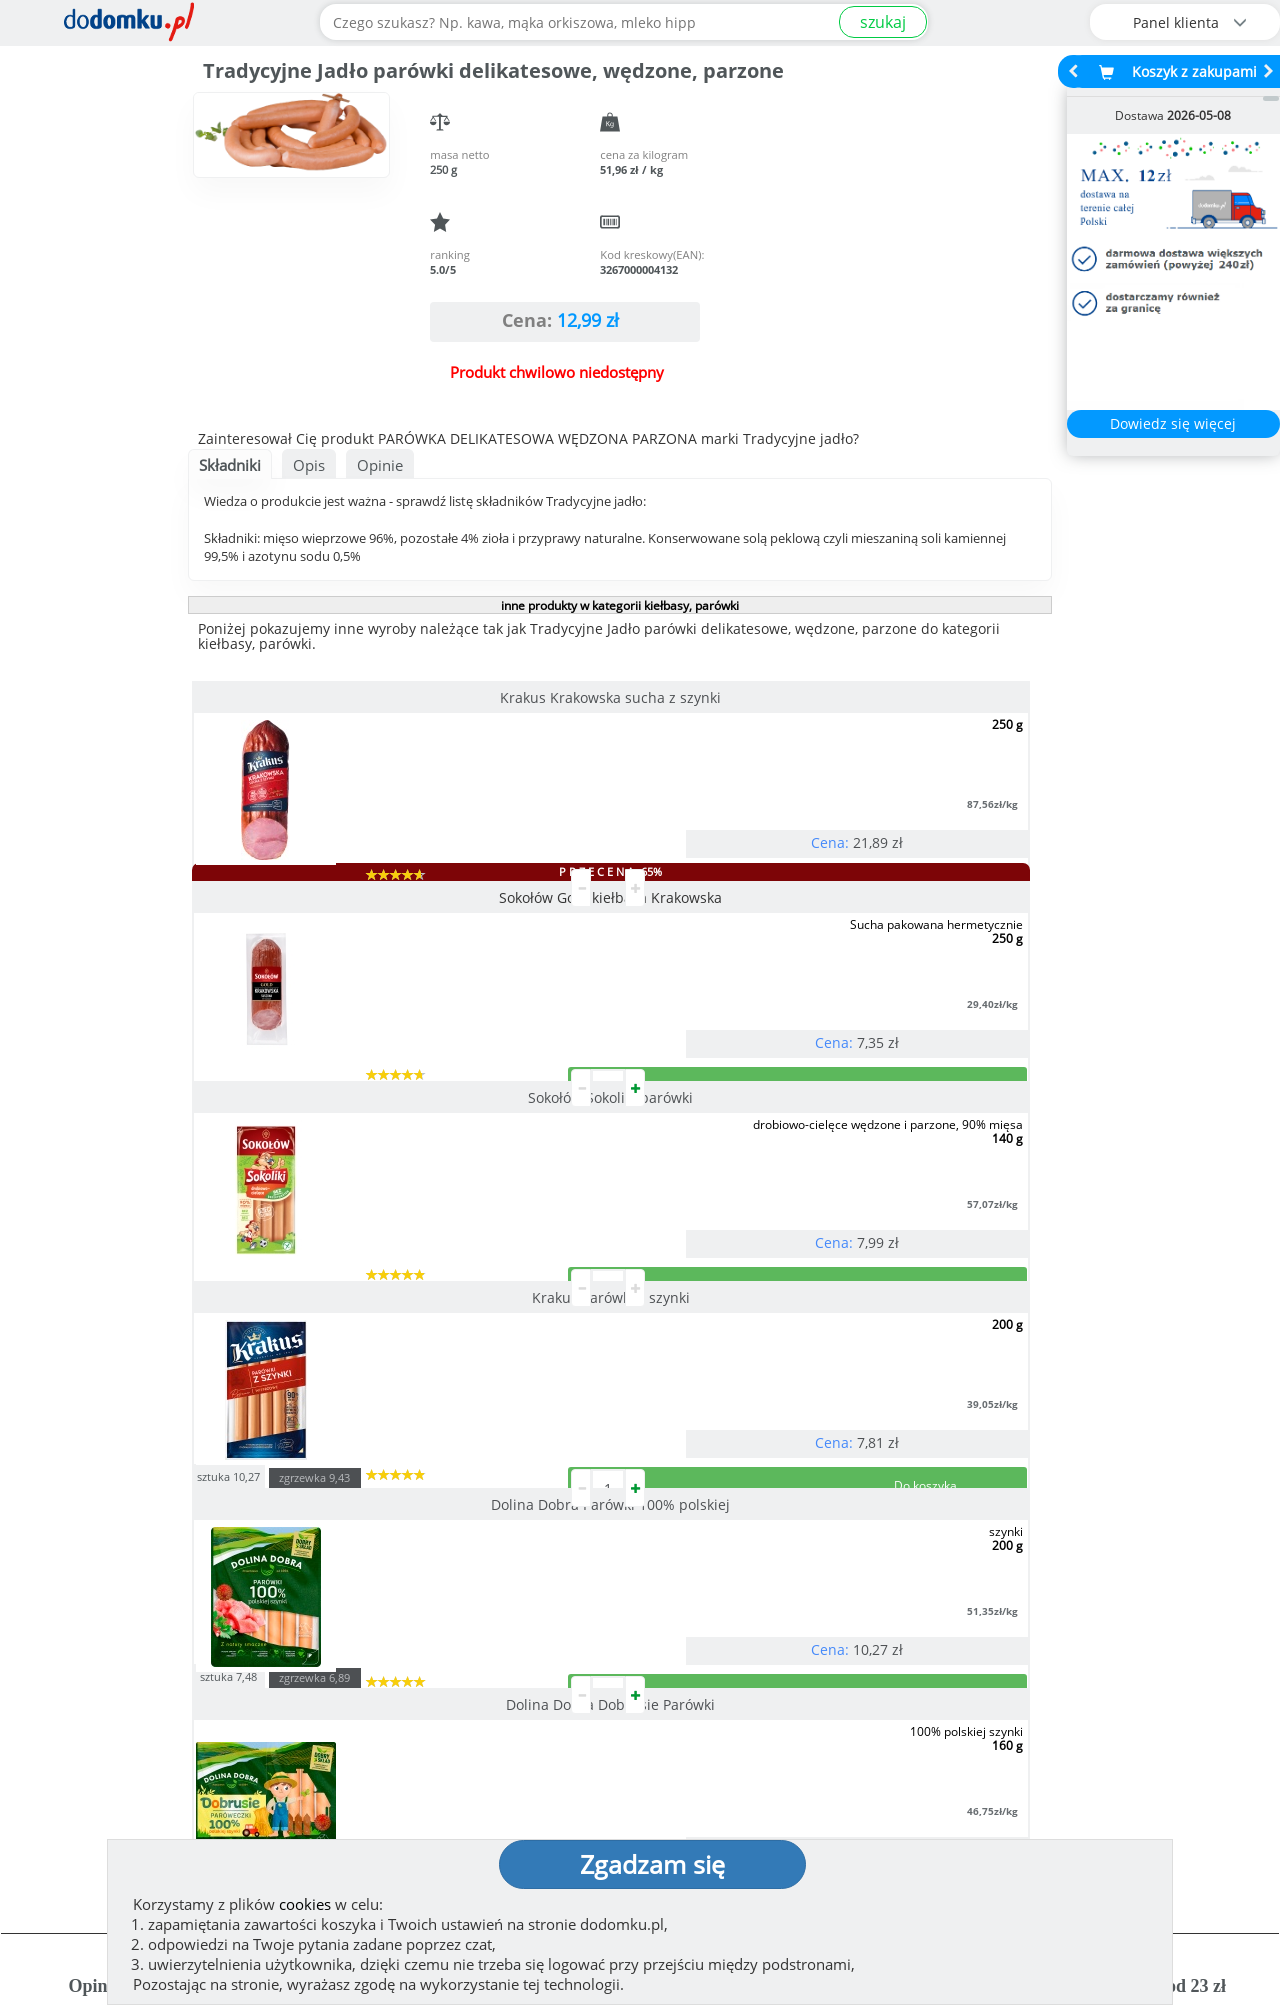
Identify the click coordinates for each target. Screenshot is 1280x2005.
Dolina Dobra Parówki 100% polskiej (608, 984)
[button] (60, 1523)
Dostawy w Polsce (797, 1621)
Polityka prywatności (737, 1789)
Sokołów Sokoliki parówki (892, 697)
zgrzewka (599, 957)
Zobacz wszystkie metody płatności (487, 1621)
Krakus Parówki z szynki (324, 977)
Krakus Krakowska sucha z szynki (323, 697)
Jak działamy (705, 1725)
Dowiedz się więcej (1173, 423)
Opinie (380, 465)
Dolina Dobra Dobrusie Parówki (892, 984)
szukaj (883, 22)
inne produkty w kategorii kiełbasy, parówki (620, 605)
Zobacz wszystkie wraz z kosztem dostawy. (1107, 1621)
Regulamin (700, 1757)
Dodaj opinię (175, 1606)
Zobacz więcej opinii (185, 1638)
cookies (305, 1904)
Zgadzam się (652, 1864)
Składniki (230, 465)
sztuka (513, 955)
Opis (309, 465)
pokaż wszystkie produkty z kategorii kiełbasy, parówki (618, 1247)
